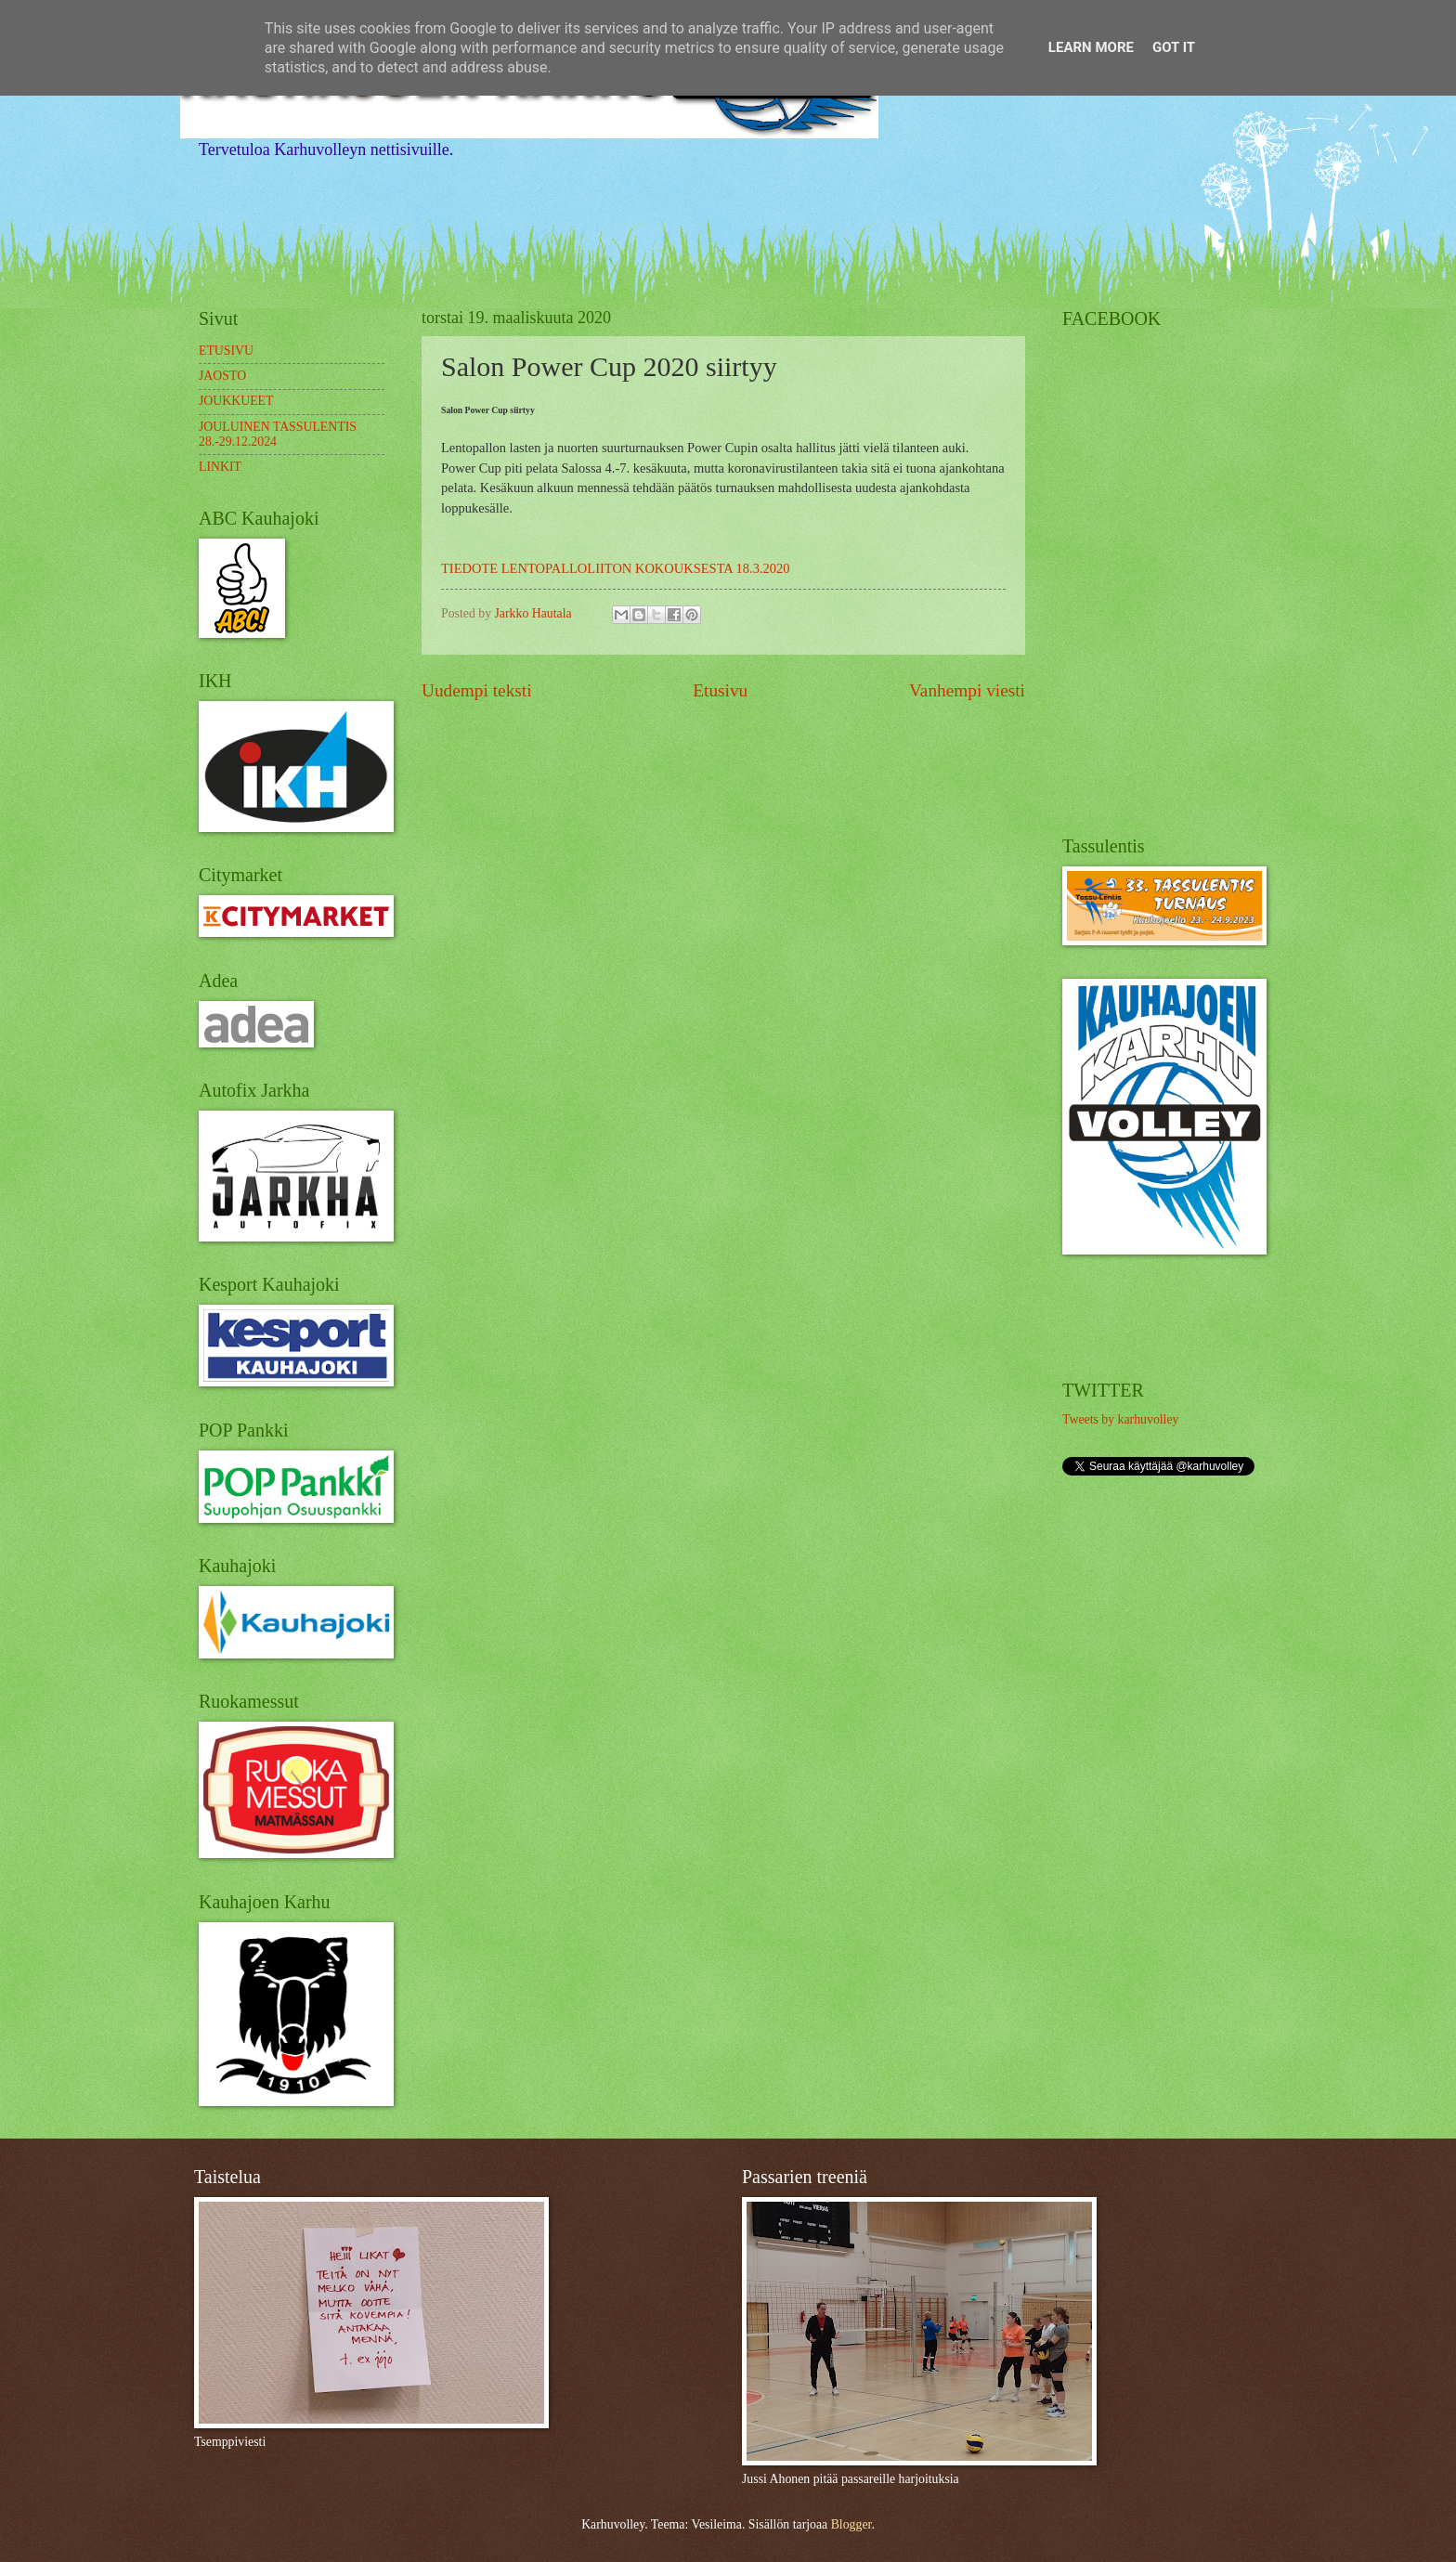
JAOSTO (222, 376)
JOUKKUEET (236, 401)
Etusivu (720, 690)
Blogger (851, 2524)
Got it (1173, 47)
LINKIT (220, 467)
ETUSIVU (226, 351)
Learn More (1091, 47)
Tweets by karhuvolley (1120, 1419)
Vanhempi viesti (967, 690)
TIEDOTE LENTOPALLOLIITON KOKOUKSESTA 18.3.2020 (615, 568)
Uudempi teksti (477, 690)
